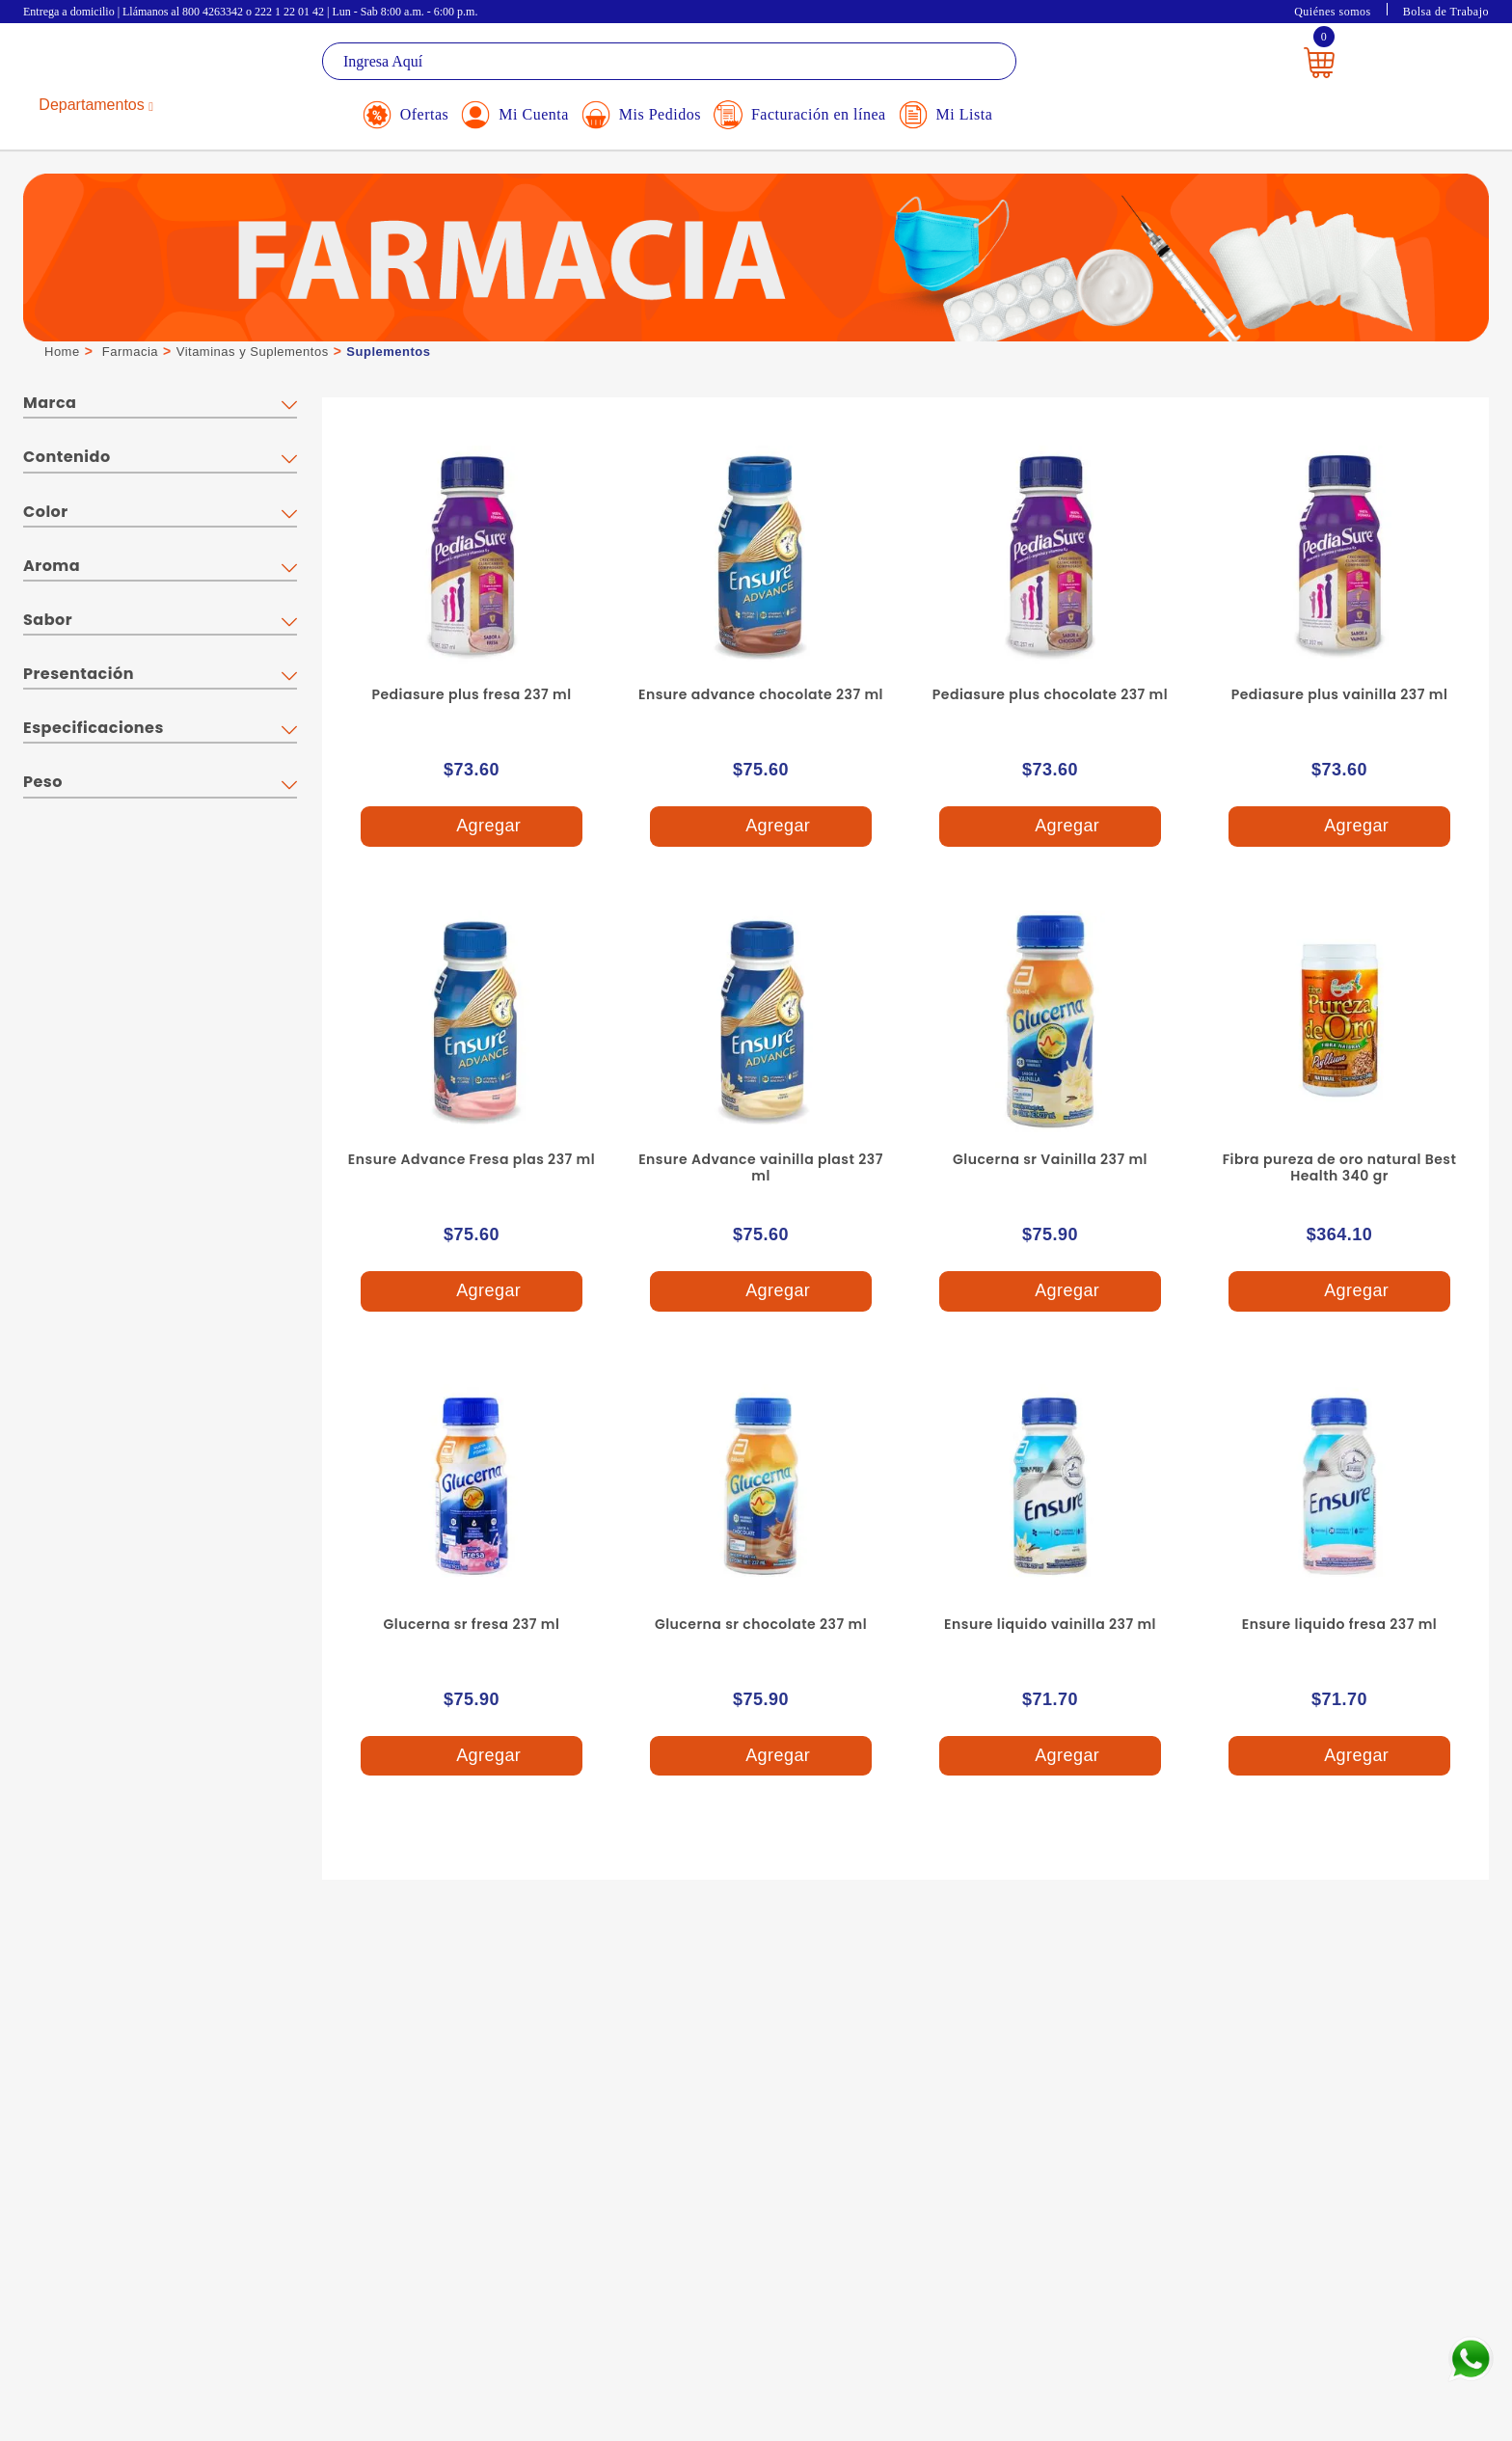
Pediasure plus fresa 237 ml (471, 694)
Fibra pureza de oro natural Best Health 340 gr (1340, 1167)
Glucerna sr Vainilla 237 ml (1050, 1159)
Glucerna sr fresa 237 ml (472, 1624)
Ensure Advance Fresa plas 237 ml (471, 1159)
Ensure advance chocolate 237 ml (760, 694)
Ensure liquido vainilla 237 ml (1050, 1624)
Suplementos (388, 351)
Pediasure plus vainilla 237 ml (1339, 694)
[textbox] (669, 61)
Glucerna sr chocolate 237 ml (761, 1624)
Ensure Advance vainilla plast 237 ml (760, 1167)
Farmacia (130, 351)
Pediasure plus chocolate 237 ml (1050, 694)
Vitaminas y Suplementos (252, 351)
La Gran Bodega (110, 64)
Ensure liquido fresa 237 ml (1339, 1624)
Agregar (471, 827)
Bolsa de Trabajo (1446, 11)
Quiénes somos (1332, 11)
